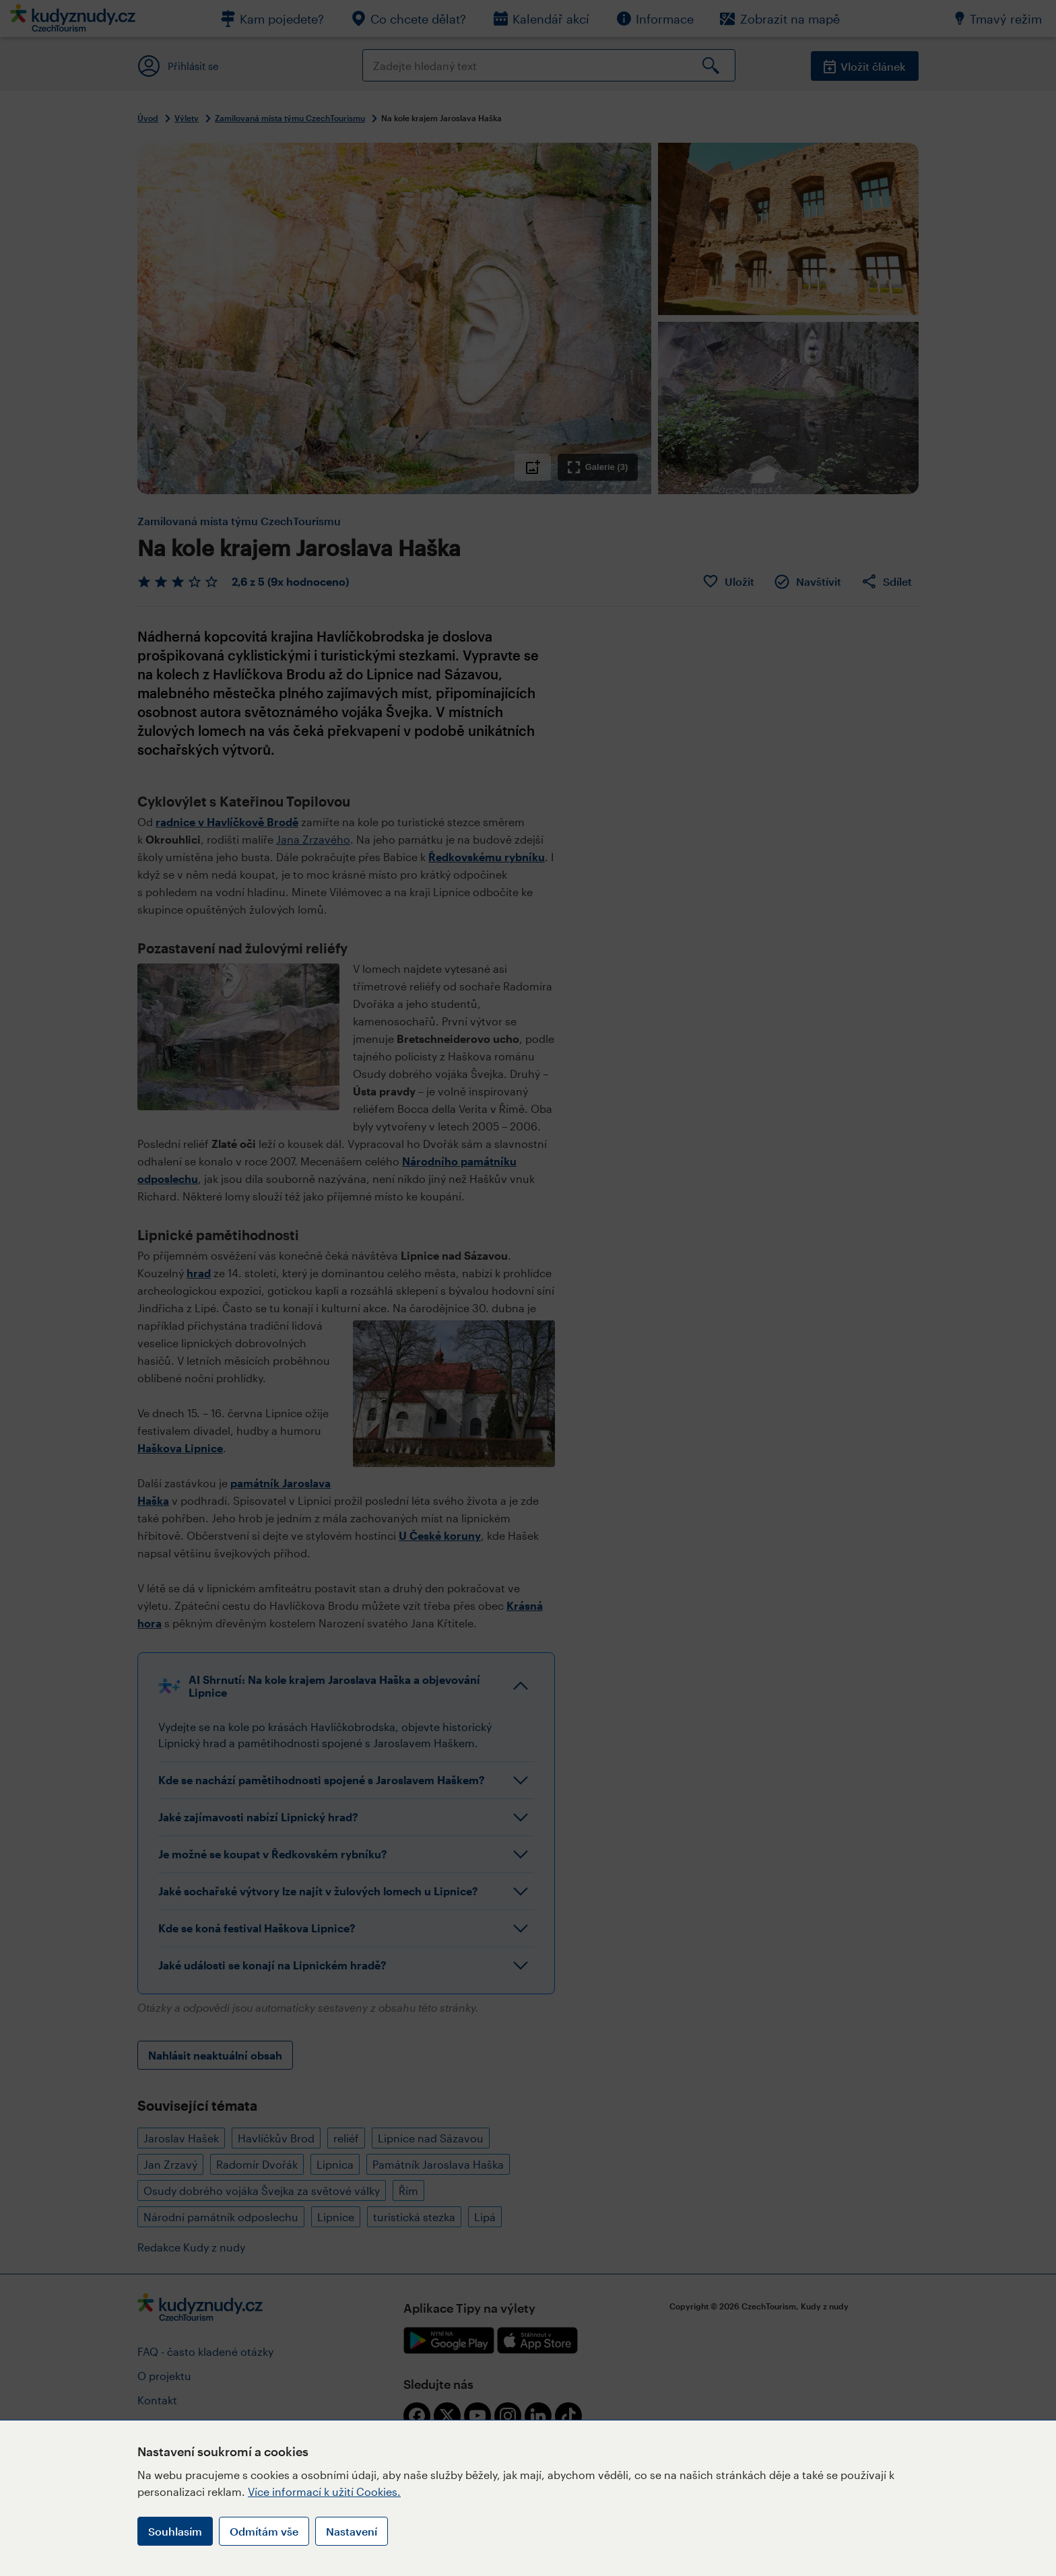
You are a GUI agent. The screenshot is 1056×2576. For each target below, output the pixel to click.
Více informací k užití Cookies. (324, 2491)
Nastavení (351, 2531)
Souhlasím (175, 2531)
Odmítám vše (264, 2531)
